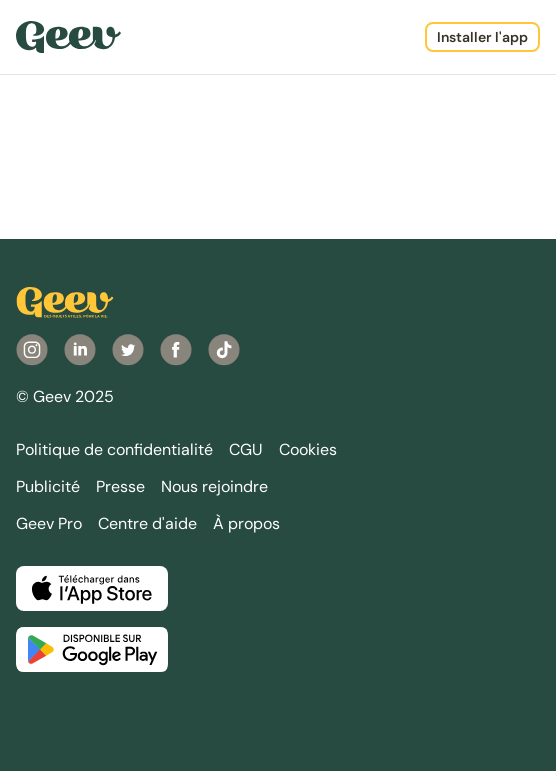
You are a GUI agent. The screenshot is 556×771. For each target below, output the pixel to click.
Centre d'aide (147, 523)
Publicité (48, 486)
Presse (120, 486)
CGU (246, 449)
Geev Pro (49, 523)
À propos (246, 523)
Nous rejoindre (214, 486)
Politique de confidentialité (114, 449)
